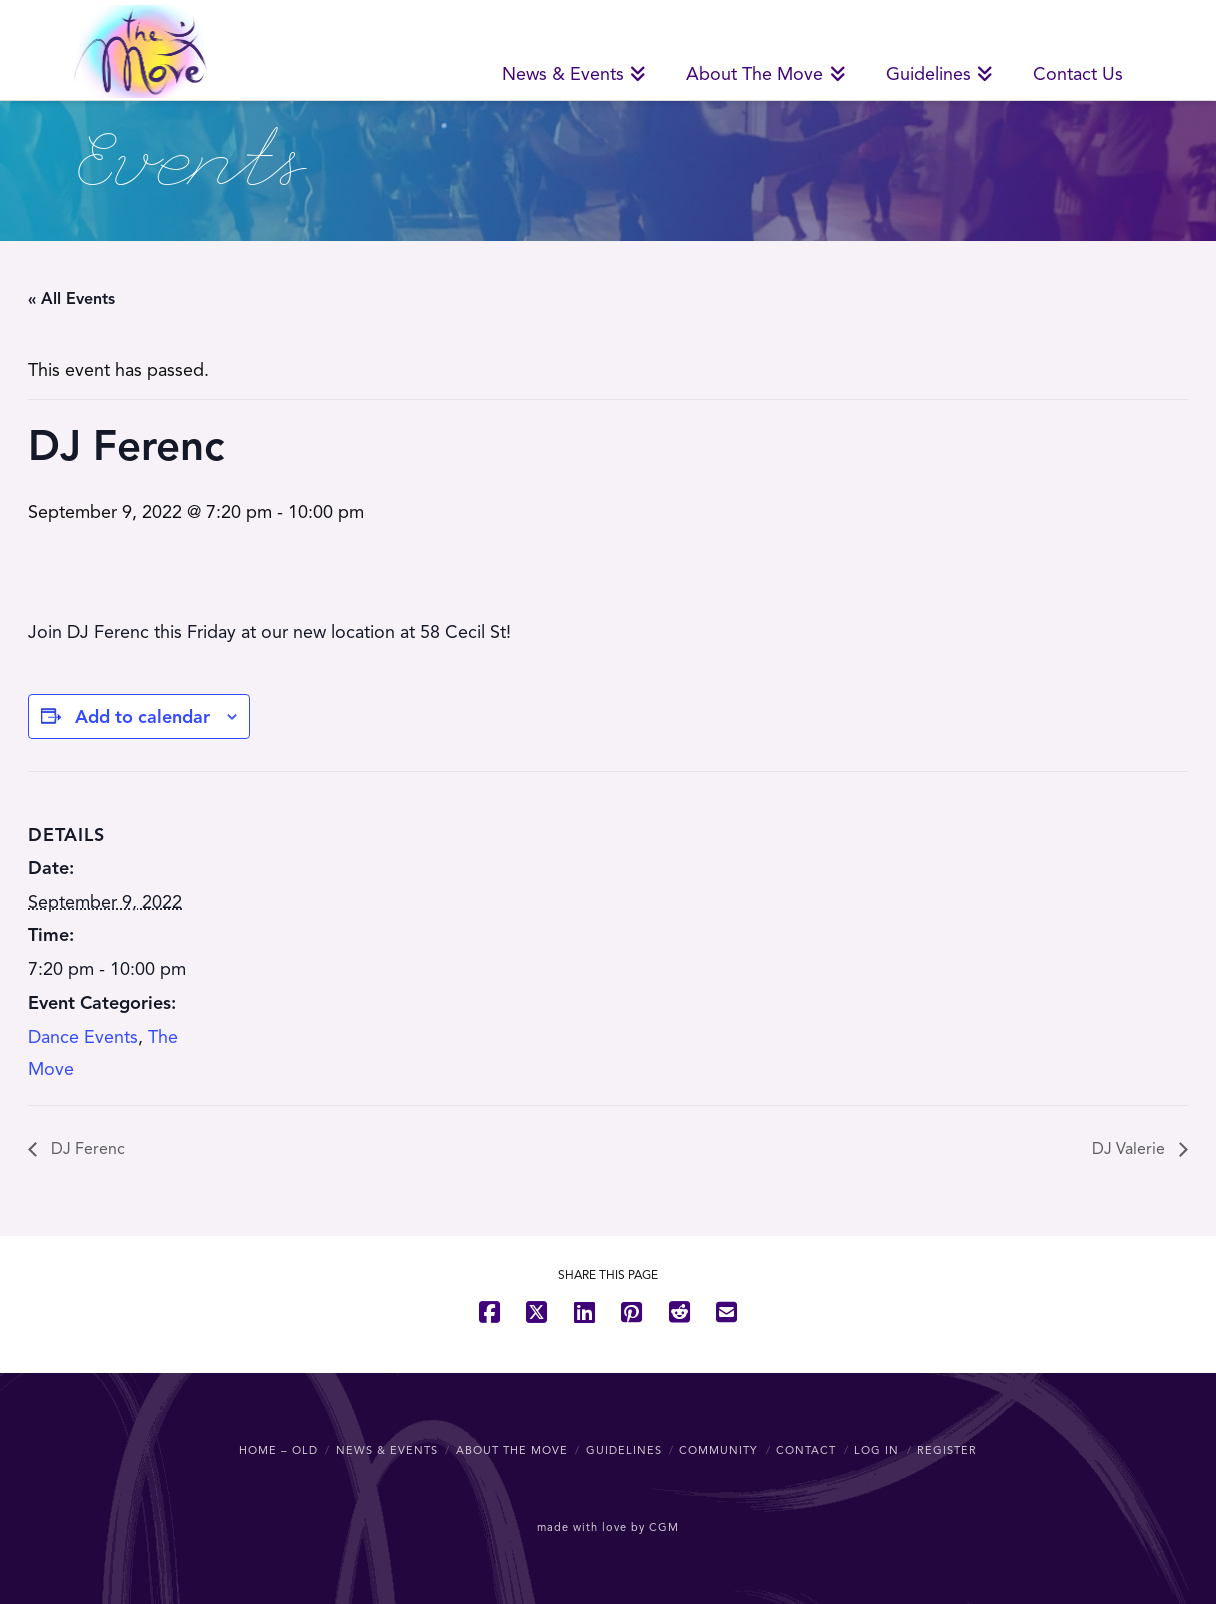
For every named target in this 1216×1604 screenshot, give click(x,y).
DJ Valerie (1130, 1149)
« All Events (71, 299)
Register (947, 1450)
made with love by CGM (608, 1527)
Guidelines (624, 1450)
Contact (806, 1450)
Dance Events (83, 1037)
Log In (876, 1450)
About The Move (512, 1450)
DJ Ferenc (86, 1149)
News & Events (387, 1450)
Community (718, 1450)
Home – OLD (278, 1450)
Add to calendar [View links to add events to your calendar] (142, 717)
